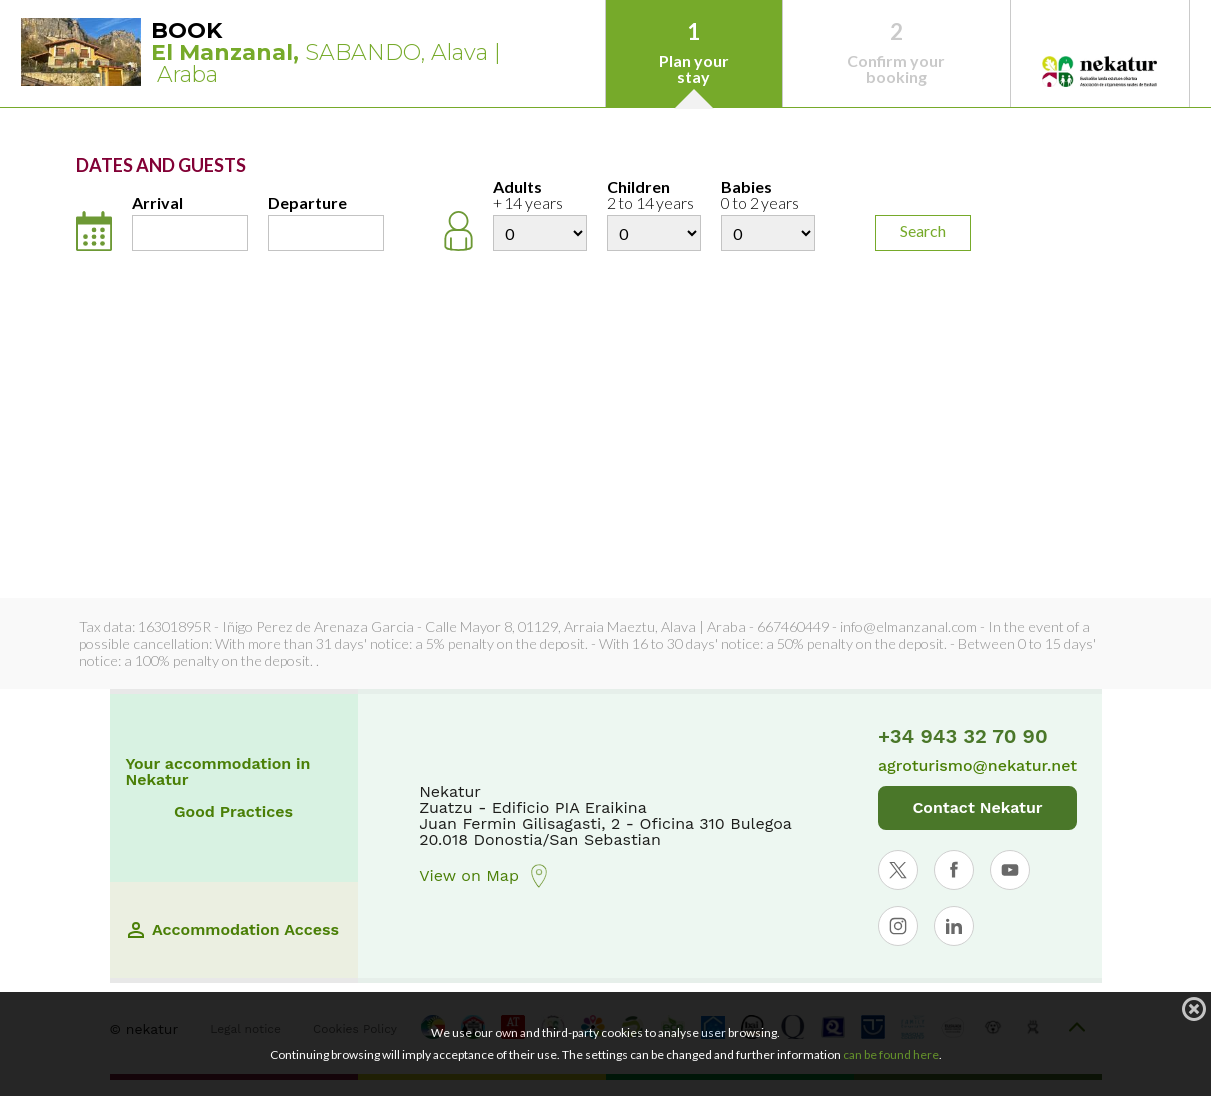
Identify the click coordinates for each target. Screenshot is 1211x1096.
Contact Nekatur (977, 807)
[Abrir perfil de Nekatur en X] (898, 870)
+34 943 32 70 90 (963, 736)
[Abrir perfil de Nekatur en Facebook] (954, 870)
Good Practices (233, 812)
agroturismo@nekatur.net (977, 766)
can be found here (891, 1054)
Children (654, 195)
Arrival (157, 203)
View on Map (485, 876)
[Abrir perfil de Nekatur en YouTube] (1010, 870)
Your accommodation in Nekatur (218, 772)
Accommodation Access (233, 930)
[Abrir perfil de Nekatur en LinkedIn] (954, 926)
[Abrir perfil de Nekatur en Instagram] (898, 926)
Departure (307, 203)
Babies (768, 195)
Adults (540, 195)
